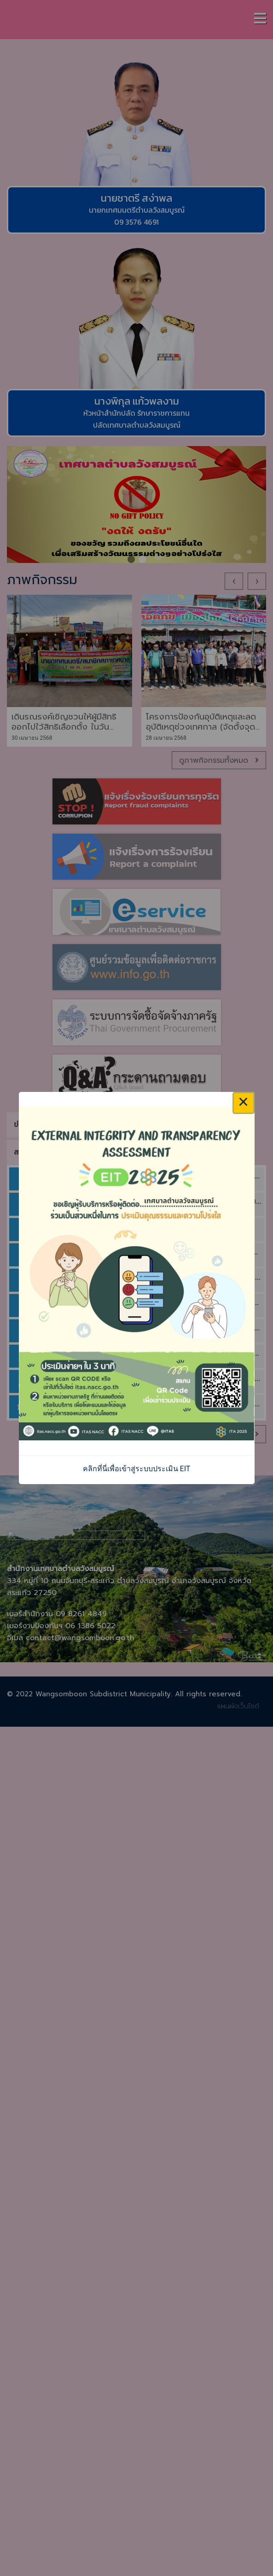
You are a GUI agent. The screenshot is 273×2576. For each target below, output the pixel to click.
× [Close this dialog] (243, 1103)
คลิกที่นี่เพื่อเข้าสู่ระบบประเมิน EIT (137, 1468)
